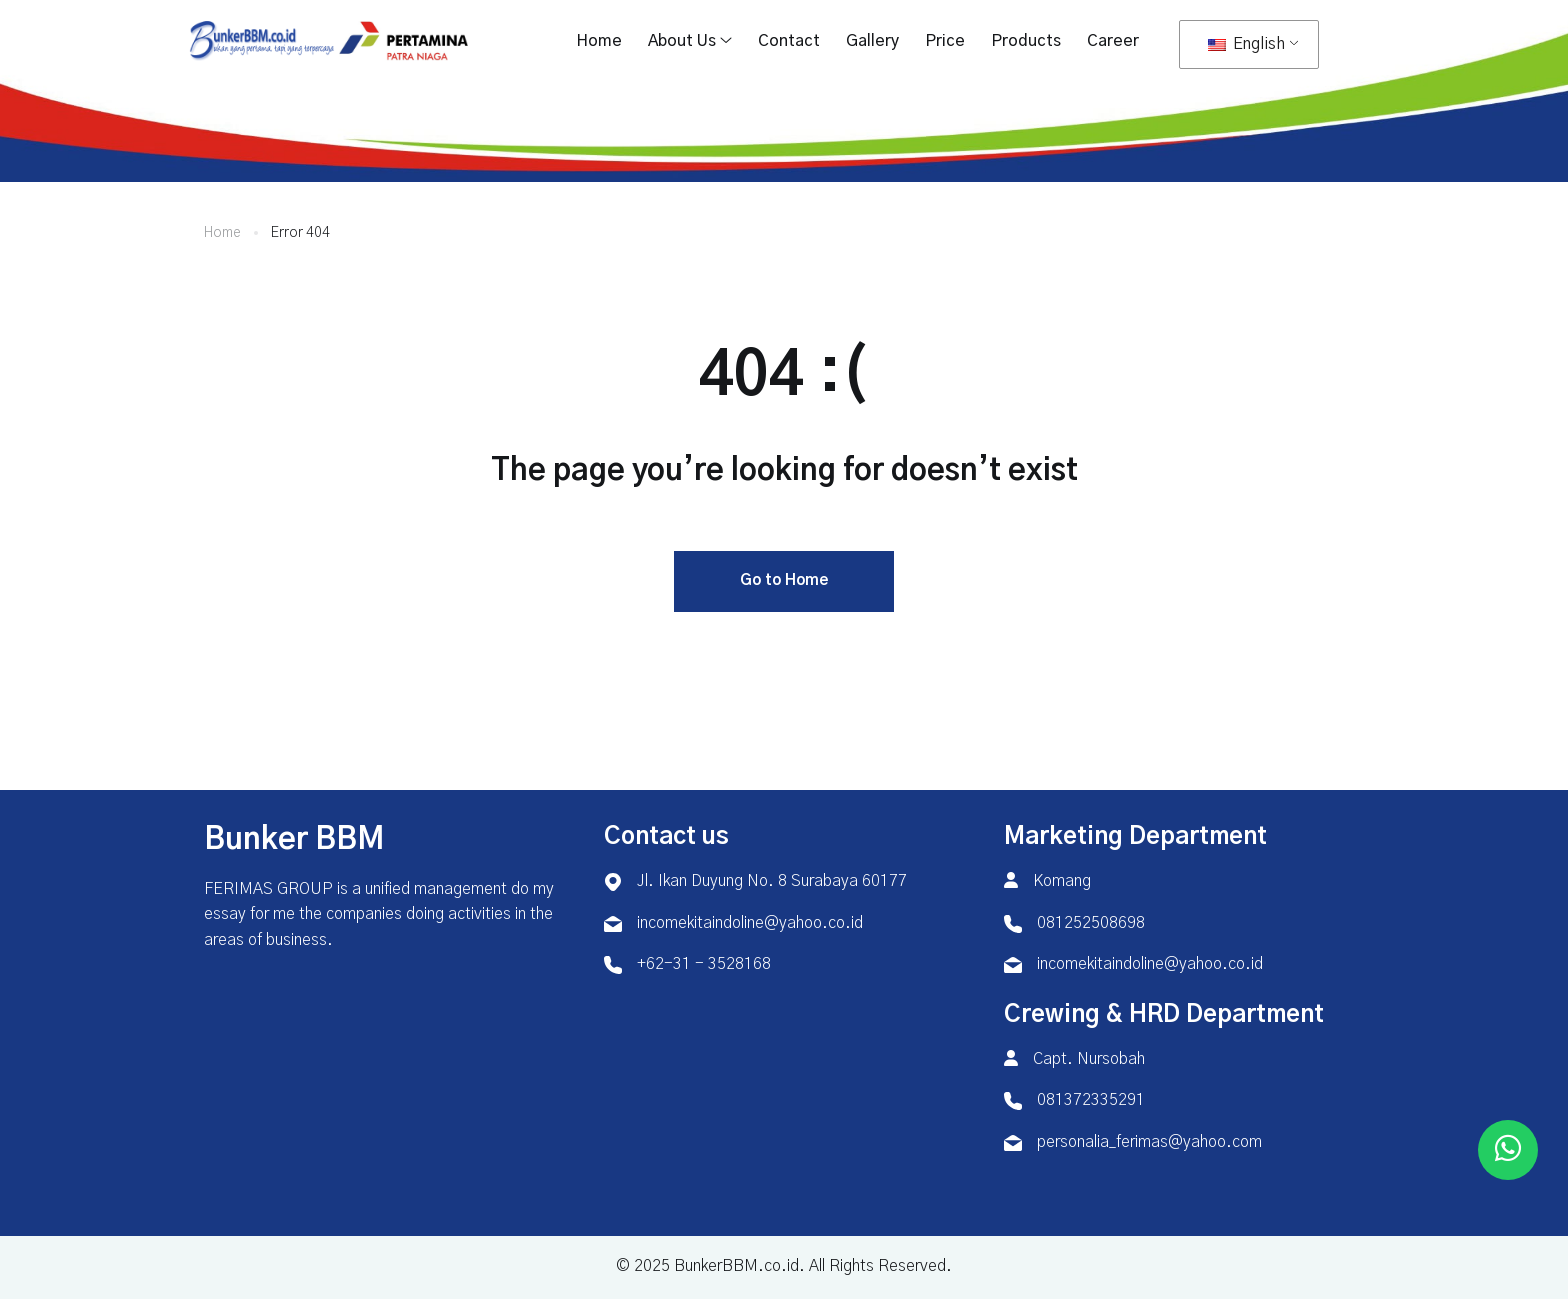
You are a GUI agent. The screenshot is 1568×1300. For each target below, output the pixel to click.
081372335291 (1091, 1101)
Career (1113, 41)
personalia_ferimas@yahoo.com (1149, 1143)
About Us (682, 41)
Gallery (872, 41)
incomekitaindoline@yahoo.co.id (750, 924)
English (1246, 44)
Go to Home (784, 581)
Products (1026, 41)
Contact (789, 41)
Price (945, 41)
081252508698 (1091, 924)
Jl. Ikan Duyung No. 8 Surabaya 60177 (772, 882)
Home (599, 41)
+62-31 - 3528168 (704, 965)
